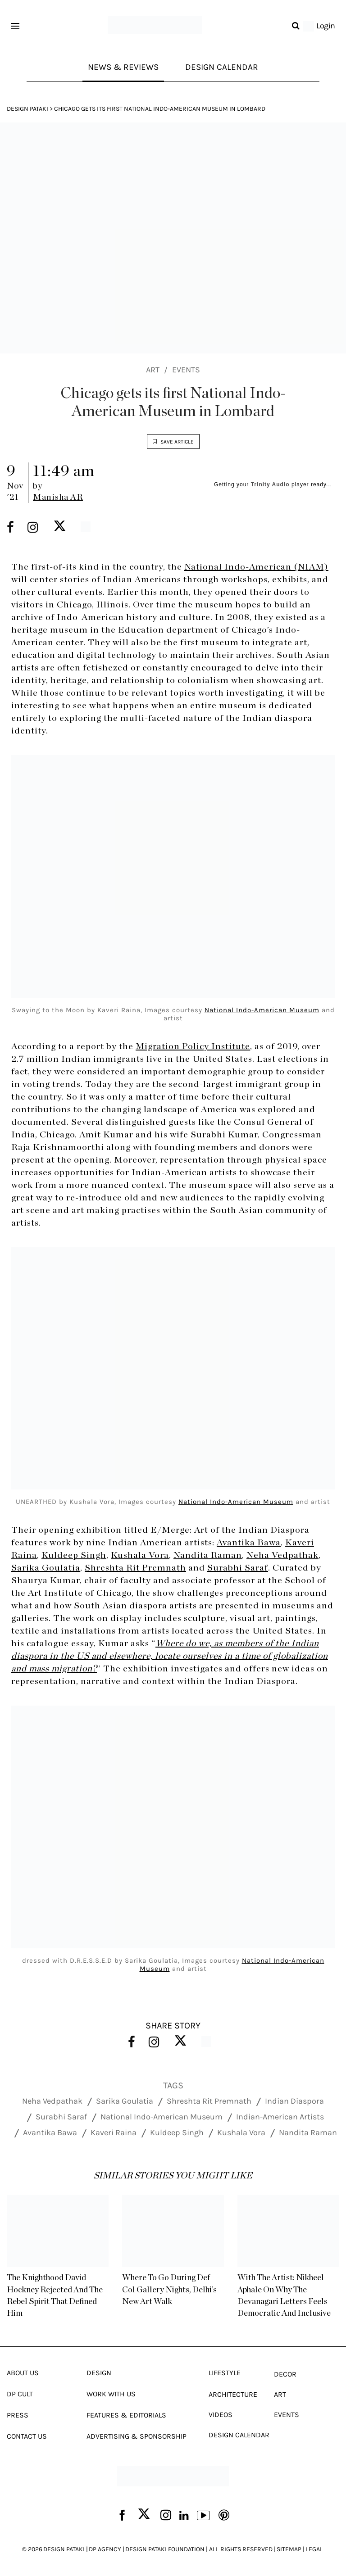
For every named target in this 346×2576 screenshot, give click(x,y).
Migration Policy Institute (193, 1046)
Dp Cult (20, 2393)
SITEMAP (289, 2549)
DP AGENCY (105, 2549)
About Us (23, 2372)
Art (152, 371)
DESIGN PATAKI (64, 2549)
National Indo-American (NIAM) (256, 567)
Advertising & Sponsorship (136, 2435)
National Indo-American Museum (262, 1010)
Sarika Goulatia (45, 1568)
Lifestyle (225, 2372)
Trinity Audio (270, 485)
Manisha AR (58, 498)
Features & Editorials (126, 2414)
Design (98, 2372)
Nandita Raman (207, 1555)
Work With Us (111, 2393)
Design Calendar (223, 67)
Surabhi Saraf (237, 1568)
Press (17, 2414)
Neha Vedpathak (282, 1555)
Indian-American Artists (280, 2116)
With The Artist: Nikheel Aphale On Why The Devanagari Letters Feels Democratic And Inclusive (283, 2295)
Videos (220, 2414)
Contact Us (27, 2435)
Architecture (233, 2394)
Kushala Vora (140, 1555)
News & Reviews (122, 67)
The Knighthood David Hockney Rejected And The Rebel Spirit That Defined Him (54, 2295)
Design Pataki (27, 109)
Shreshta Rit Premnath (135, 1568)
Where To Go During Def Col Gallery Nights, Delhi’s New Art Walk (172, 2289)
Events (186, 371)
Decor (285, 2373)
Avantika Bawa (249, 1543)
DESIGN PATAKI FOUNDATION (165, 2549)
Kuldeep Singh (73, 1555)
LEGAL (314, 2549)
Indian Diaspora (294, 2100)
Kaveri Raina (114, 2132)
